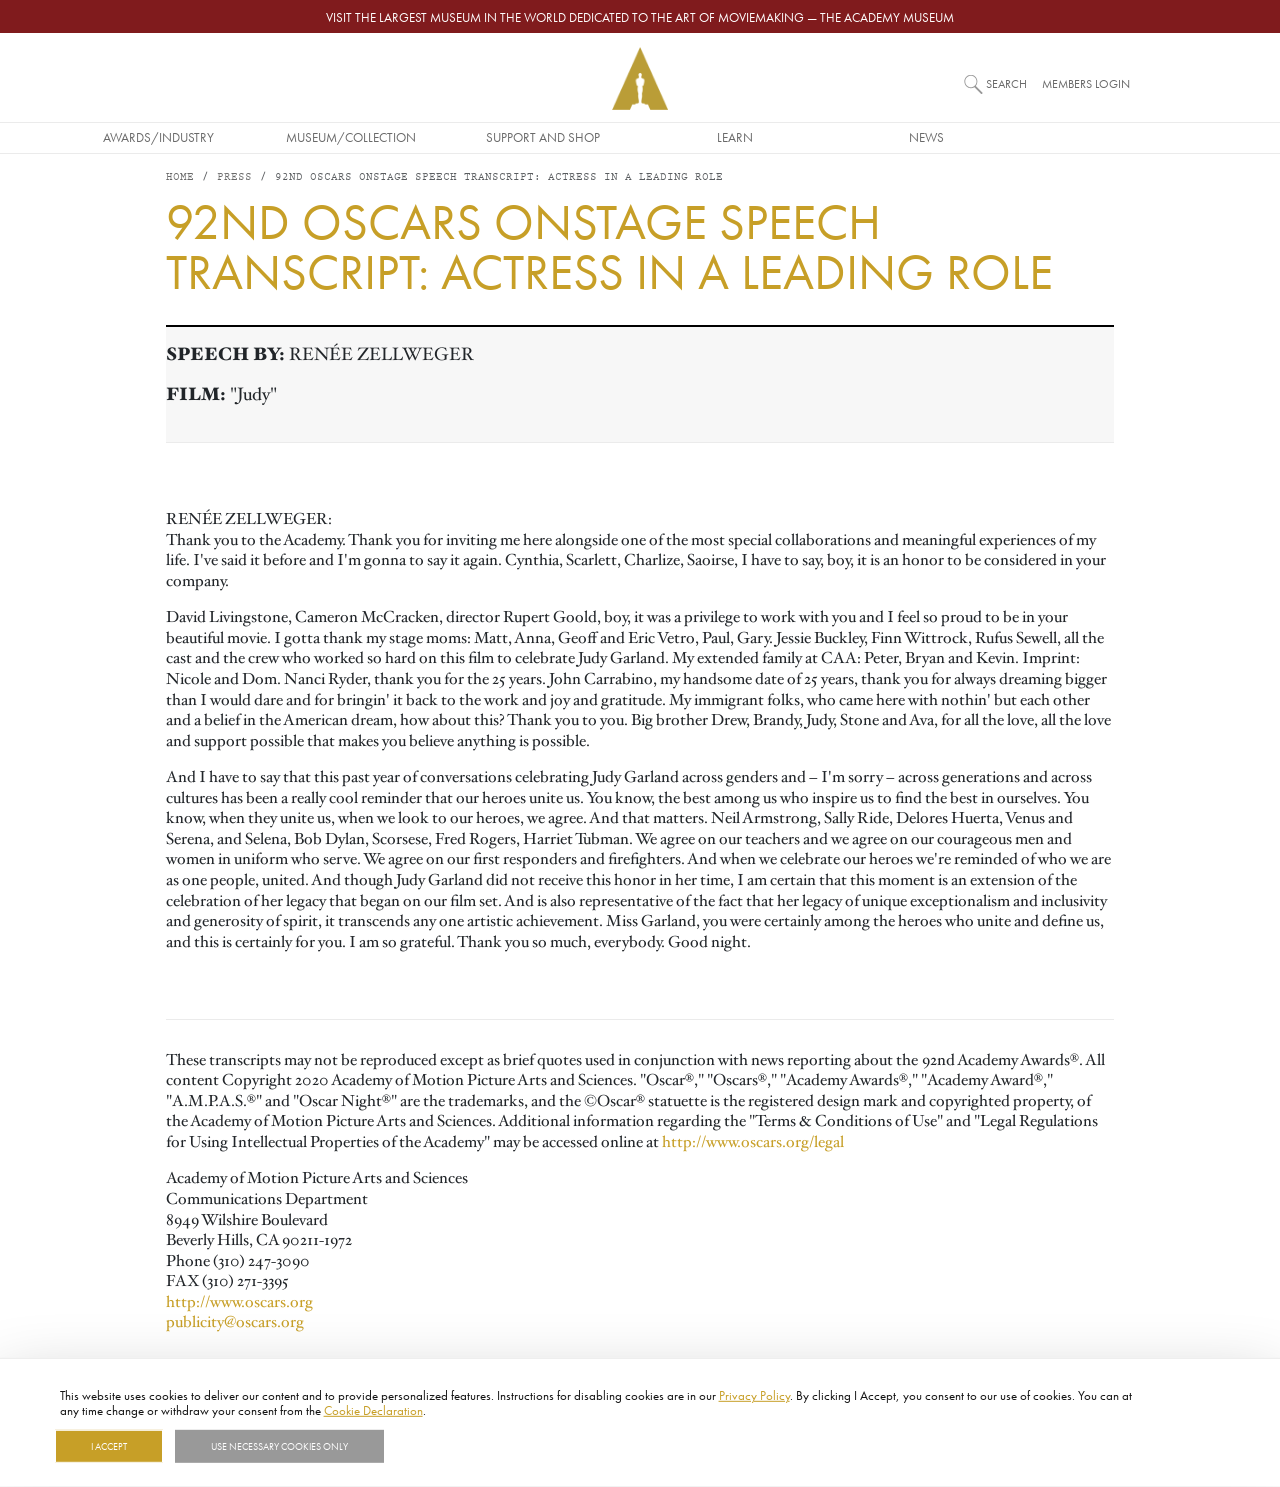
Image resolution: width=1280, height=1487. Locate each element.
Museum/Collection (448, 137)
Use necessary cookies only (279, 1446)
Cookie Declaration (373, 1410)
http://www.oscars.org (239, 1303)
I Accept (109, 1446)
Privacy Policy (754, 1395)
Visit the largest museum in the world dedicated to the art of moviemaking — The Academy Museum (640, 17)
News (1024, 137)
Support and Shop (640, 137)
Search (1006, 83)
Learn (832, 137)
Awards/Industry (256, 137)
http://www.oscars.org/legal (753, 1144)
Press (234, 179)
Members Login (1086, 83)
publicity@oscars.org (235, 1324)
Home (180, 179)
